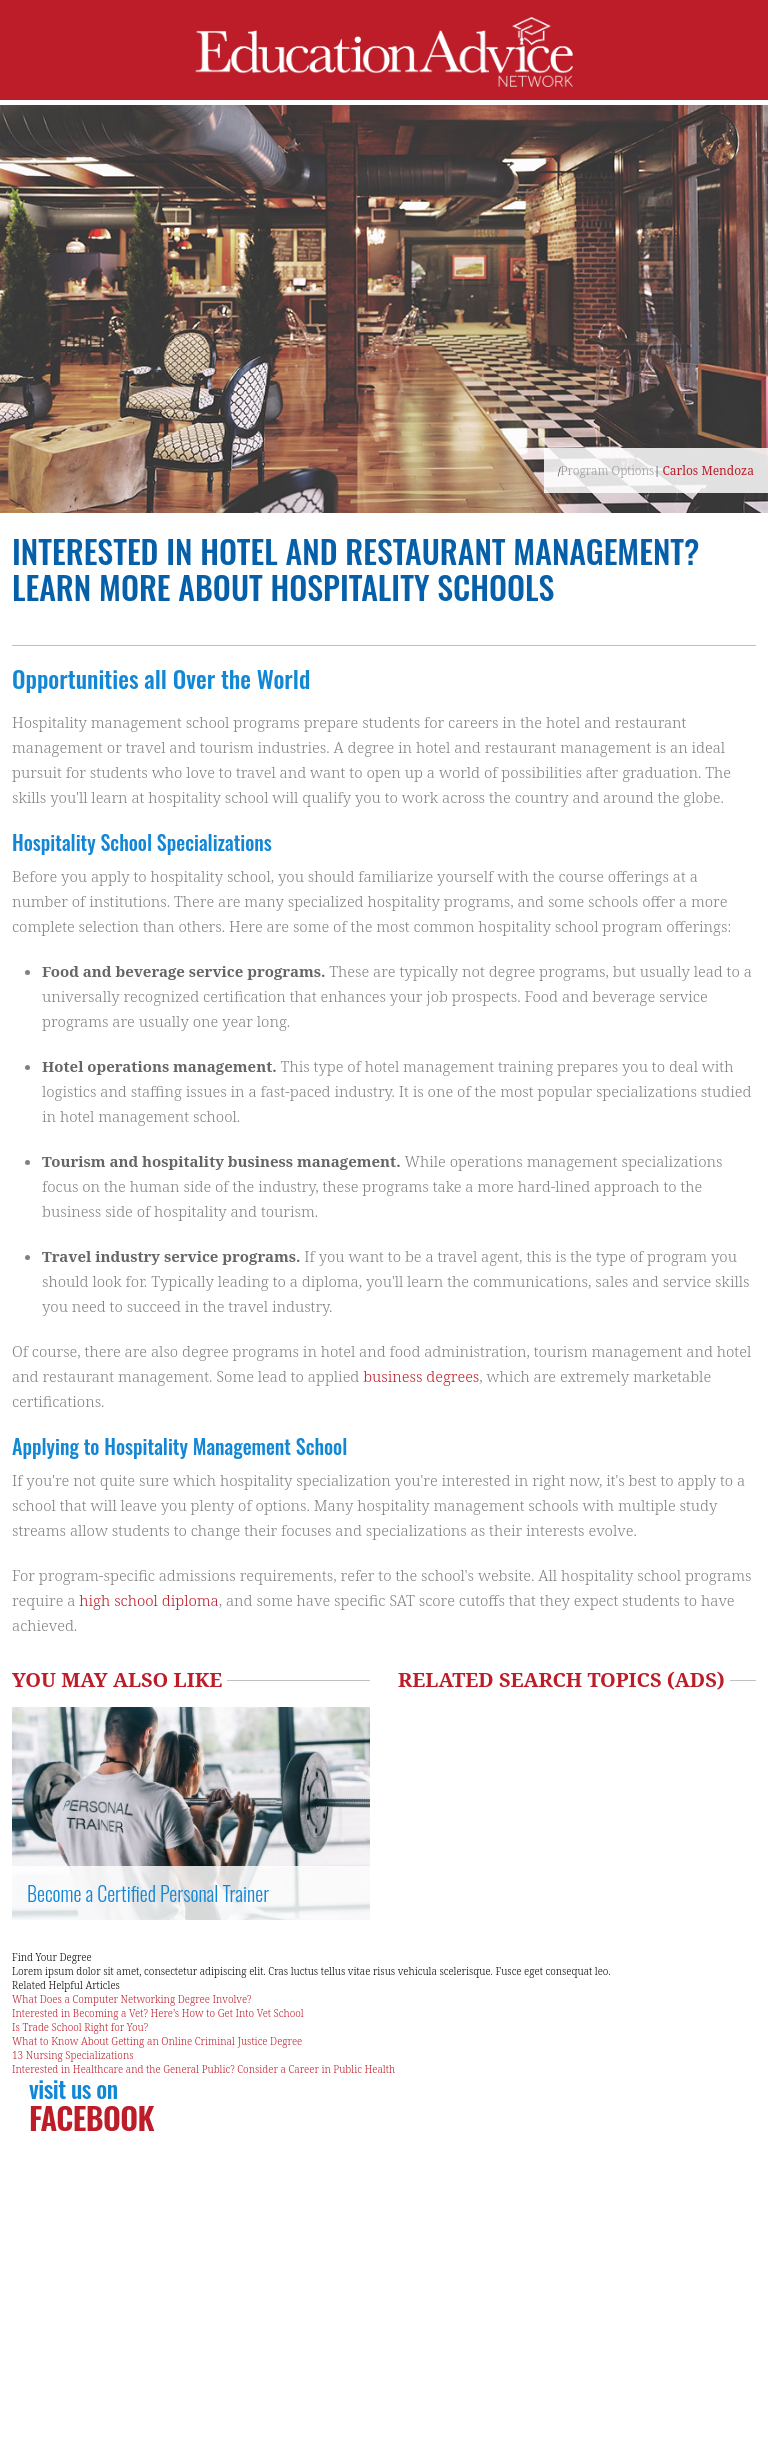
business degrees (421, 1376)
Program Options (608, 470)
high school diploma (148, 1600)
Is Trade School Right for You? (80, 2027)
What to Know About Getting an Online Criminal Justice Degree (157, 2041)
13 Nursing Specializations (73, 2055)
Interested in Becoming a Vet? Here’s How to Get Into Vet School (158, 2013)
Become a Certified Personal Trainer (148, 1893)
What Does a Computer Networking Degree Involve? (132, 1999)
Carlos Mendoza (708, 471)
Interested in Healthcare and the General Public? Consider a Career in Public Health (203, 2069)
